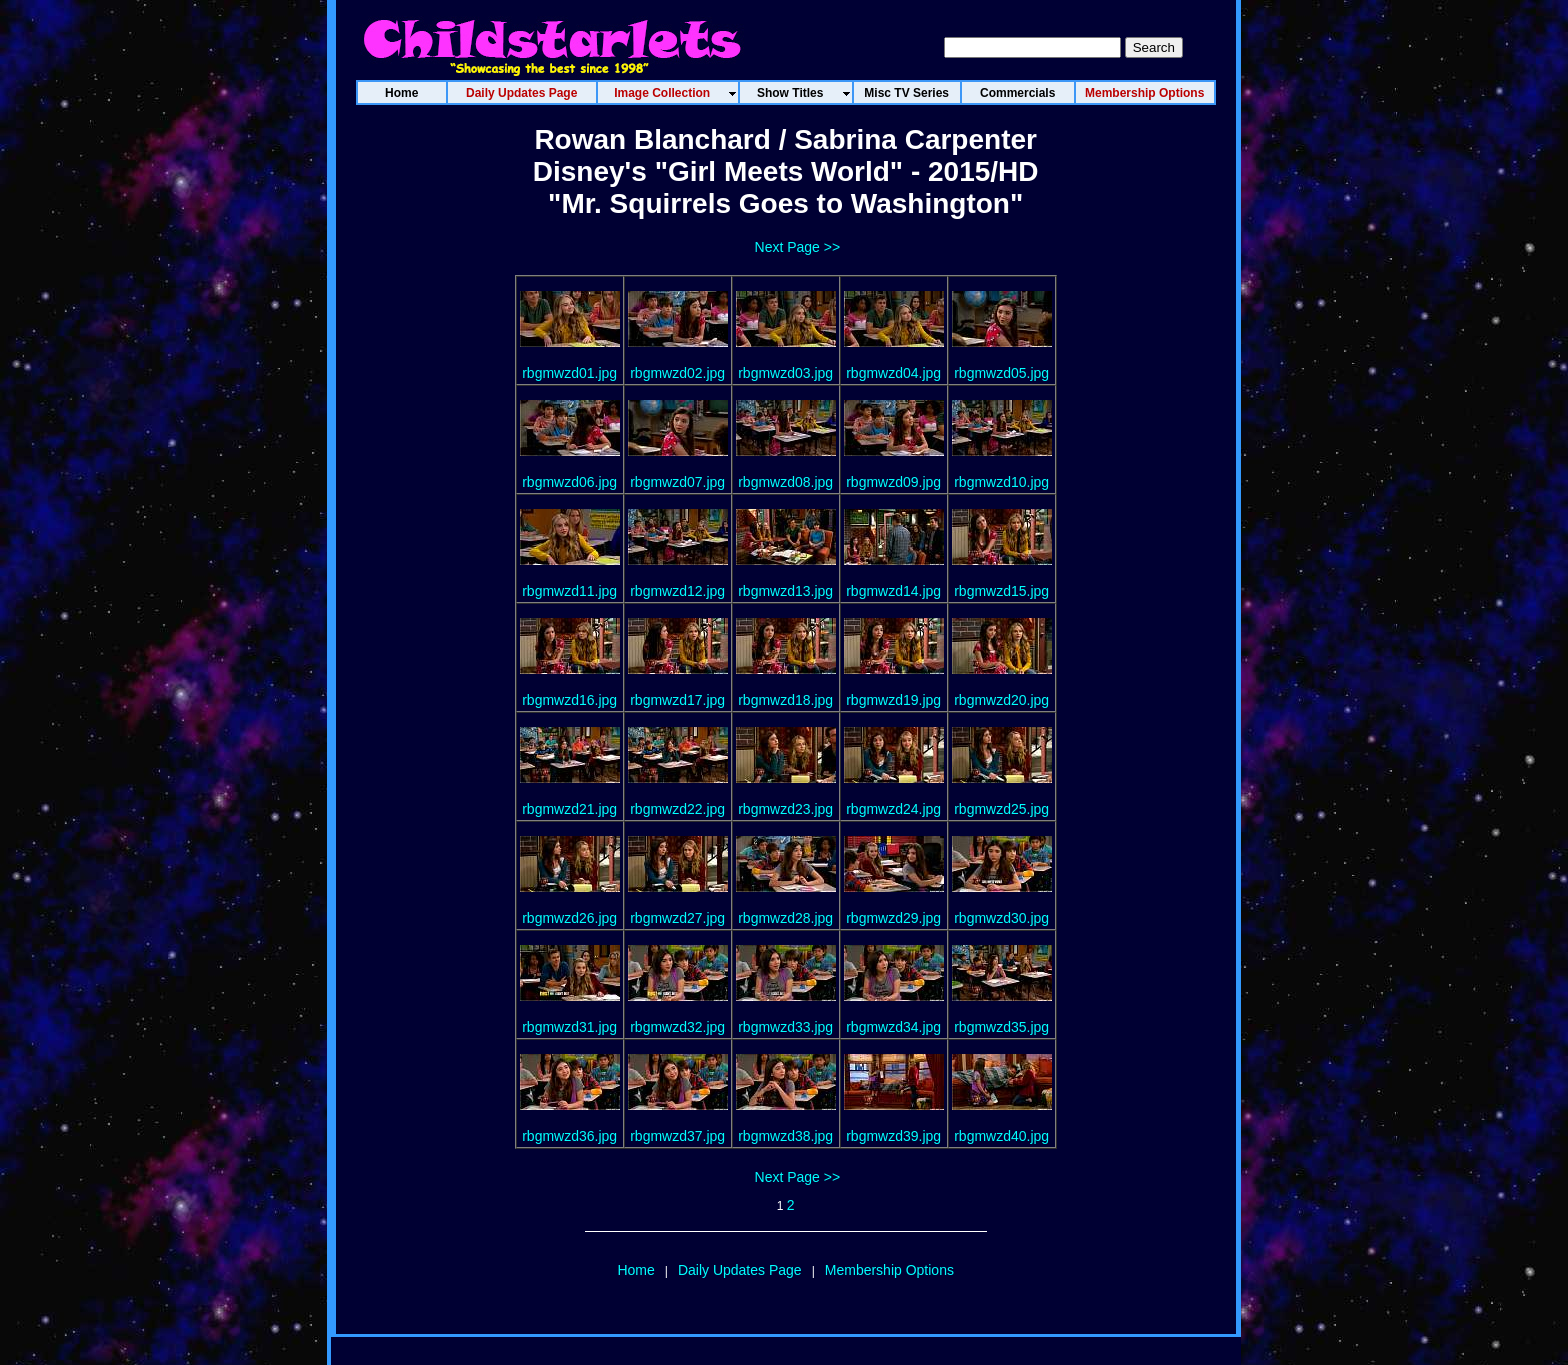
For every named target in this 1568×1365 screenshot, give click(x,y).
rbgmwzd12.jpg (677, 591)
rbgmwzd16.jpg (569, 700)
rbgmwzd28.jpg (785, 918)
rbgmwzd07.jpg (677, 482)
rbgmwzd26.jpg (569, 918)
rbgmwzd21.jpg (569, 809)
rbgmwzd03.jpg (785, 373)
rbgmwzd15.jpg (1001, 591)
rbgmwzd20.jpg (1001, 700)
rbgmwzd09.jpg (893, 482)
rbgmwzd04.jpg (893, 373)
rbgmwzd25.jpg (1001, 809)
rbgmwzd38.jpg (785, 1136)
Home (635, 1270)
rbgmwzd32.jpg (677, 1027)
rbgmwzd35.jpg (1001, 1027)
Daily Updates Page (740, 1270)
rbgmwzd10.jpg (1001, 482)
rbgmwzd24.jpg (893, 809)
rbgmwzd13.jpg (785, 591)
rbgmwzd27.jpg (677, 918)
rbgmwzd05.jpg (1001, 373)
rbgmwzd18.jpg (785, 700)
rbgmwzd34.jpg (893, 1027)
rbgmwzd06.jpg (569, 482)
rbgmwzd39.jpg (893, 1136)
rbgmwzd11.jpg (569, 591)
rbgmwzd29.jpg (893, 918)
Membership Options (889, 1270)
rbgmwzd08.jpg (785, 482)
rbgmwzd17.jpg (677, 700)
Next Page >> (798, 247)
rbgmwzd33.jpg (785, 1027)
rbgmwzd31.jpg (569, 1027)
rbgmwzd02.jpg (677, 373)
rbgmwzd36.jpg (569, 1136)
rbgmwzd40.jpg (1001, 1136)
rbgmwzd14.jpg (893, 591)
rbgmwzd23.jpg (785, 809)
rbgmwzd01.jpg (569, 373)
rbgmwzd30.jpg (1001, 918)
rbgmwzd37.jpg (677, 1136)
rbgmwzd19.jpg (893, 700)
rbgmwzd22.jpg (677, 809)
